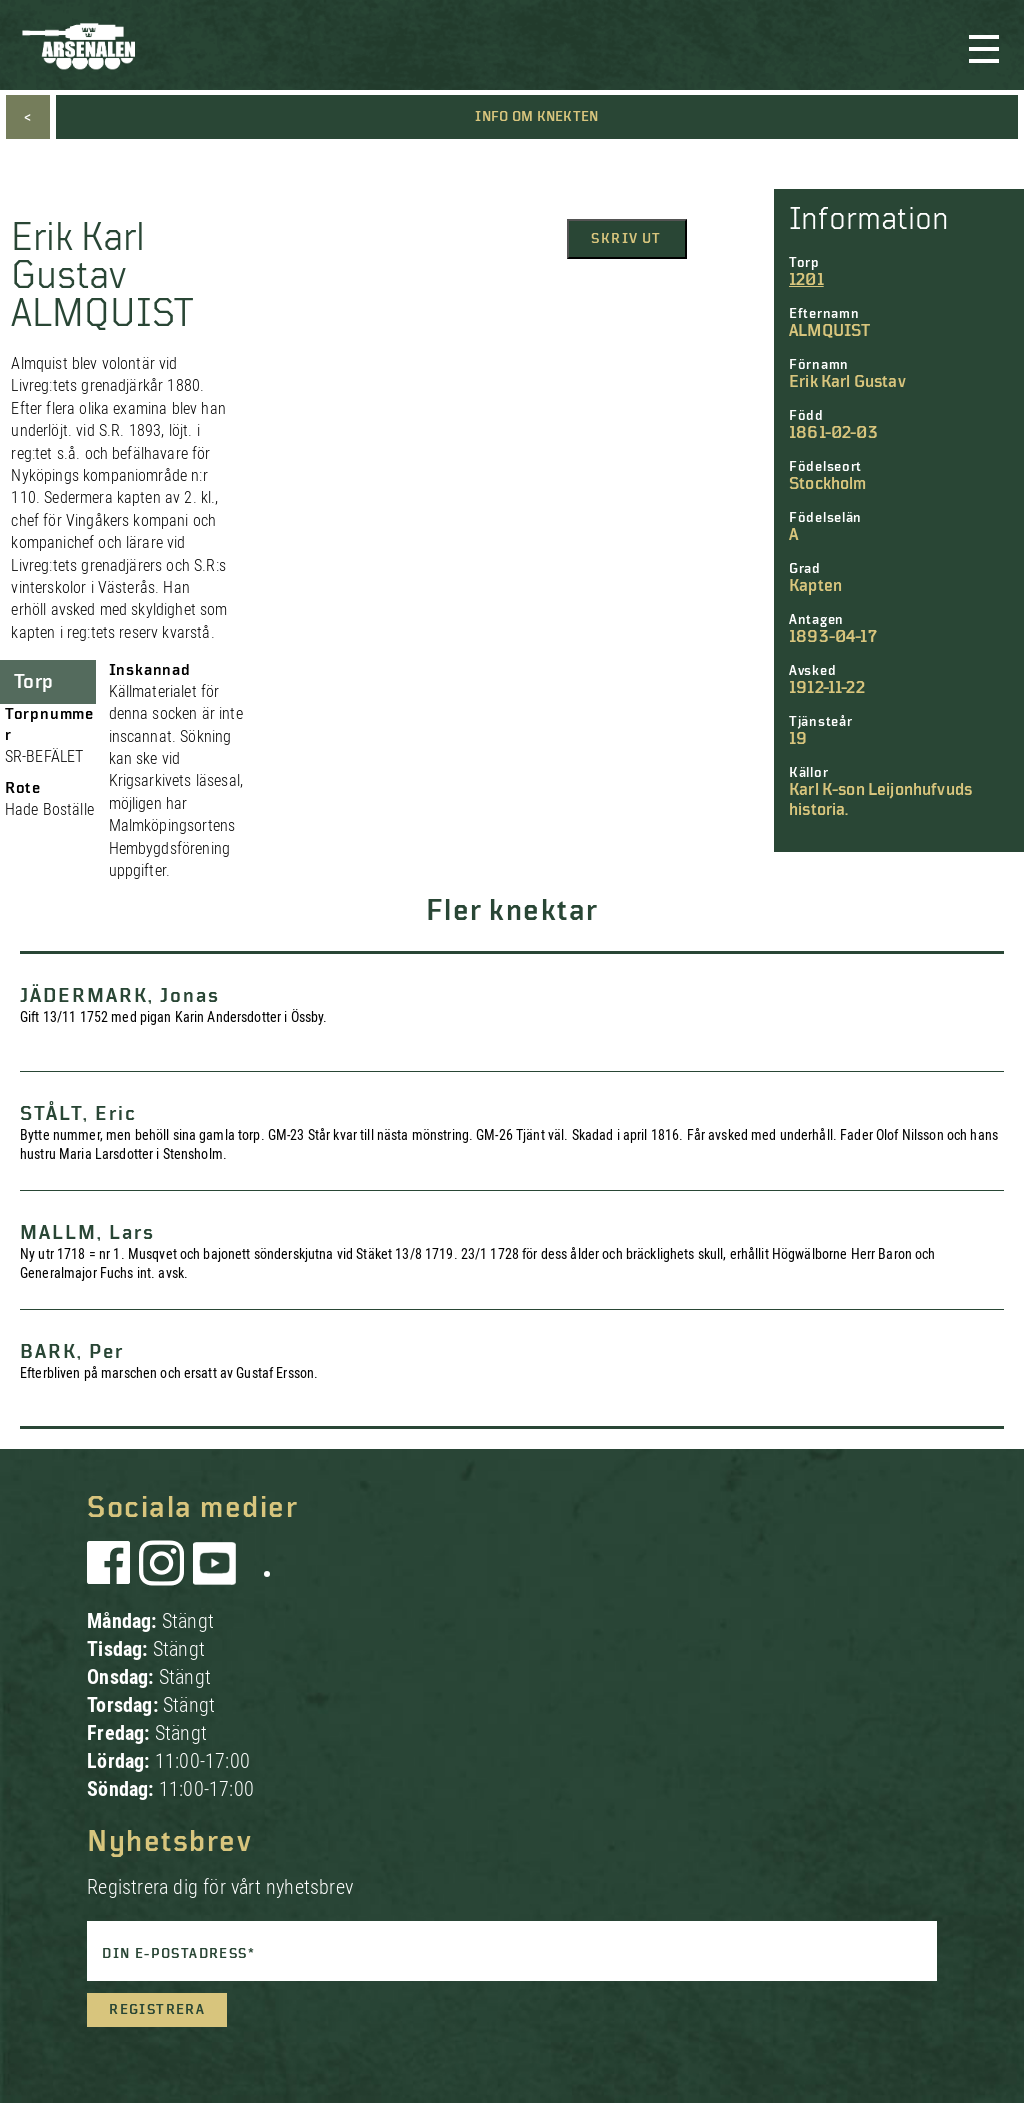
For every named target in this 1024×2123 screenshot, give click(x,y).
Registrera (157, 2010)
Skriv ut (626, 239)
